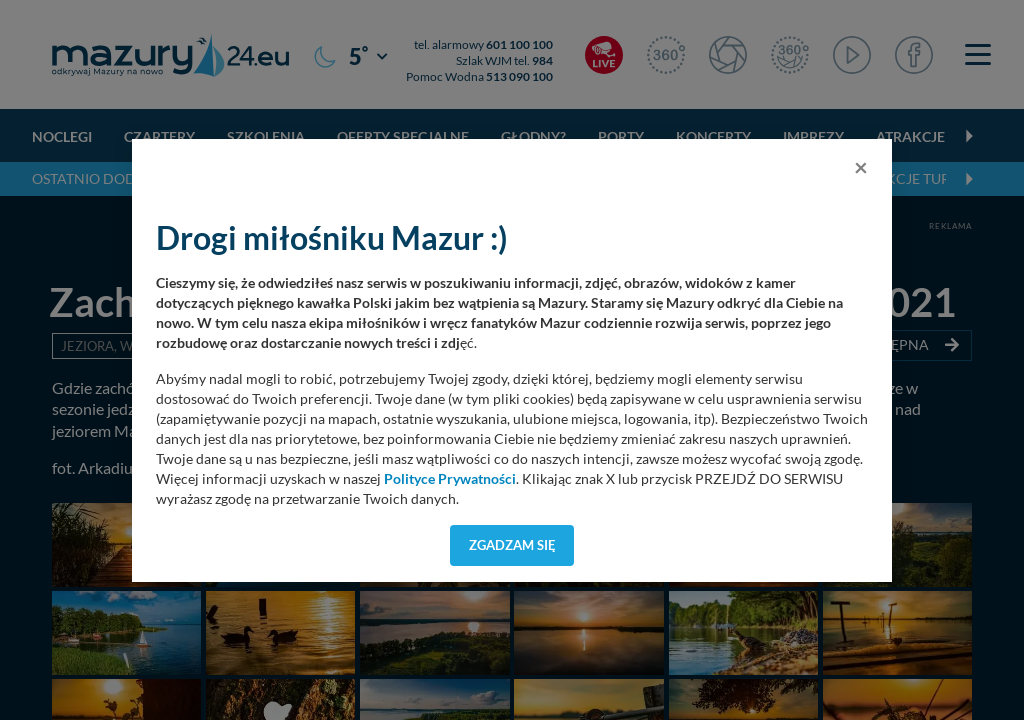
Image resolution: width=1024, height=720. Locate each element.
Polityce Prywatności (450, 479)
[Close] (861, 167)
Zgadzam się (512, 545)
